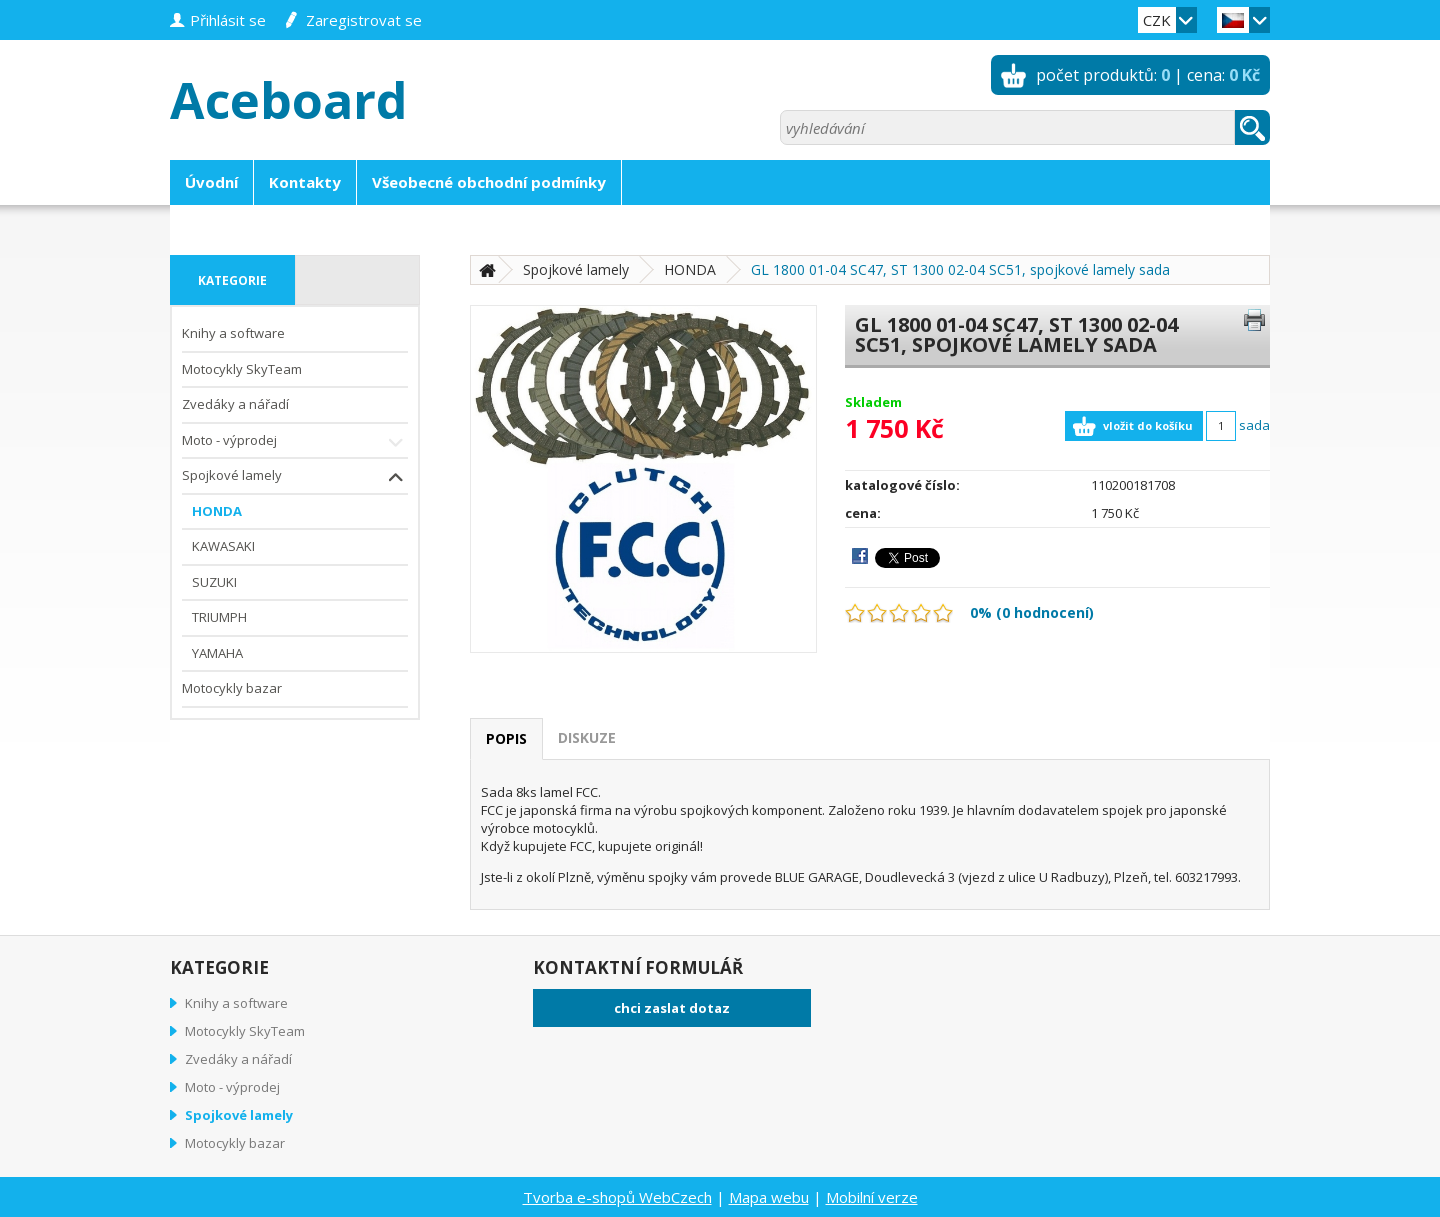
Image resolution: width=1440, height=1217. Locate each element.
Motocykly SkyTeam (242, 369)
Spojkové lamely (295, 477)
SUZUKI (214, 582)
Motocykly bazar (232, 688)
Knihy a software (233, 333)
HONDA (217, 511)
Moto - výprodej (295, 442)
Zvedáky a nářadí (235, 404)
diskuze (587, 737)
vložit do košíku (1148, 425)
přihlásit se (228, 20)
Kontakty (305, 182)
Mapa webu (769, 1197)
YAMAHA (217, 653)
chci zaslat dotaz (672, 1008)
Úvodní (211, 182)
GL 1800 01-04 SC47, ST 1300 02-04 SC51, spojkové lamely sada (960, 269)
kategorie (232, 280)
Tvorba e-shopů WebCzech (617, 1197)
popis (506, 738)
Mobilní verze (872, 1197)
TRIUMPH (219, 617)
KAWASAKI (223, 546)
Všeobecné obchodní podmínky (489, 182)
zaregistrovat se (364, 20)
